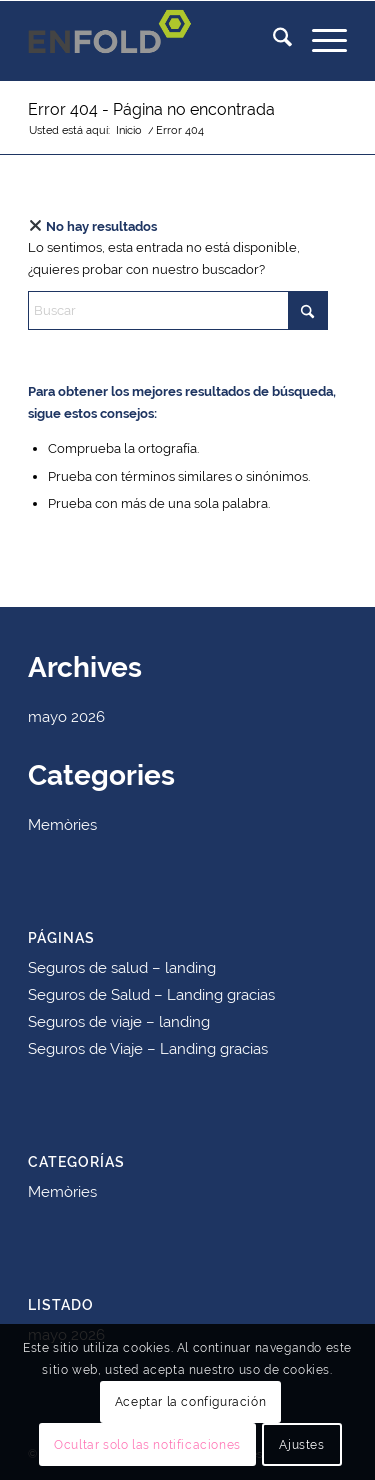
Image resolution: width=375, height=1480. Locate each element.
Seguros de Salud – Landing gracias (151, 995)
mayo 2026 (66, 717)
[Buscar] (272, 41)
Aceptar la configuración (190, 1402)
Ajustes (301, 1445)
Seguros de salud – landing (122, 968)
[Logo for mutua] (155, 41)
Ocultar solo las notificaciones (147, 1445)
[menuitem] (272, 41)
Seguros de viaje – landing (119, 1022)
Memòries (62, 825)
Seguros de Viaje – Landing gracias (148, 1049)
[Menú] (319, 41)
